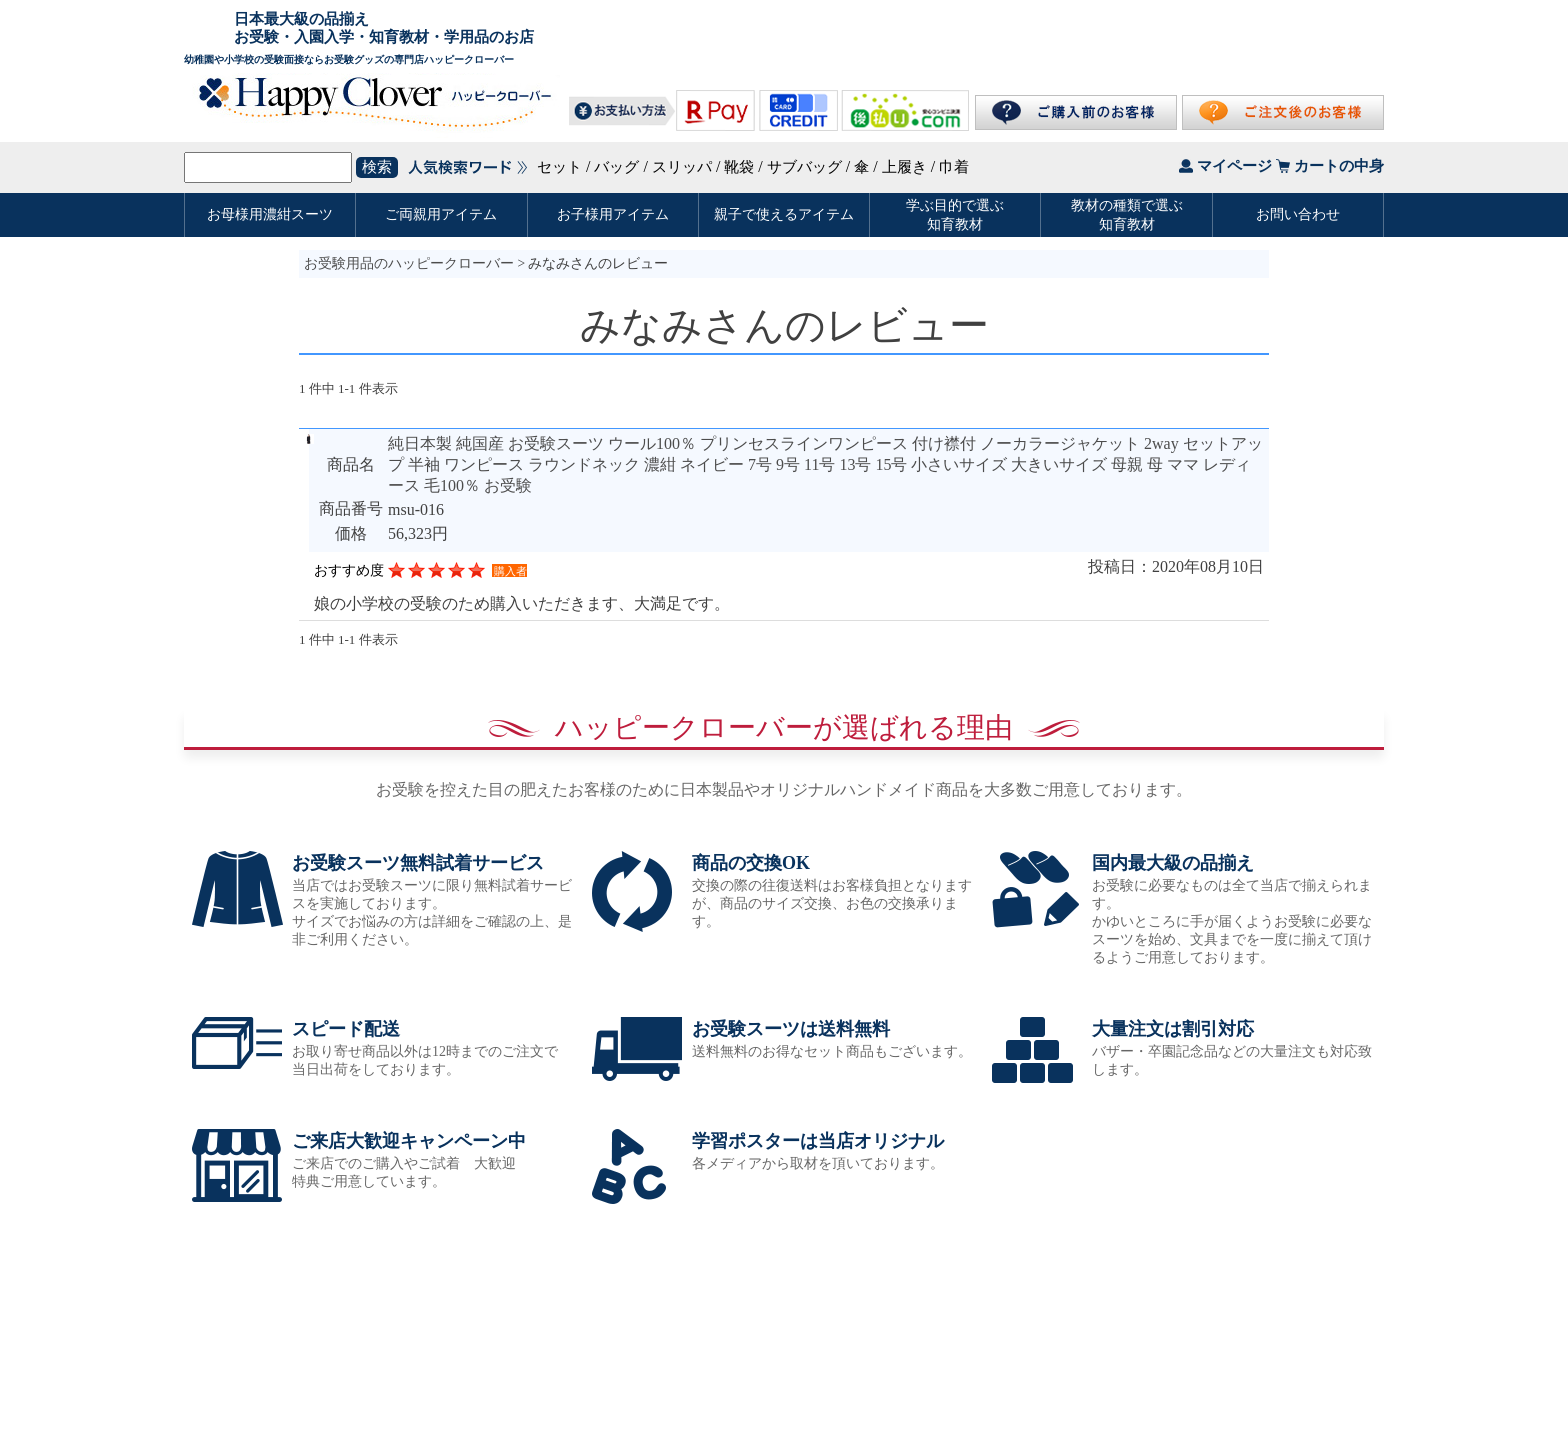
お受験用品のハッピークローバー (409, 263)
